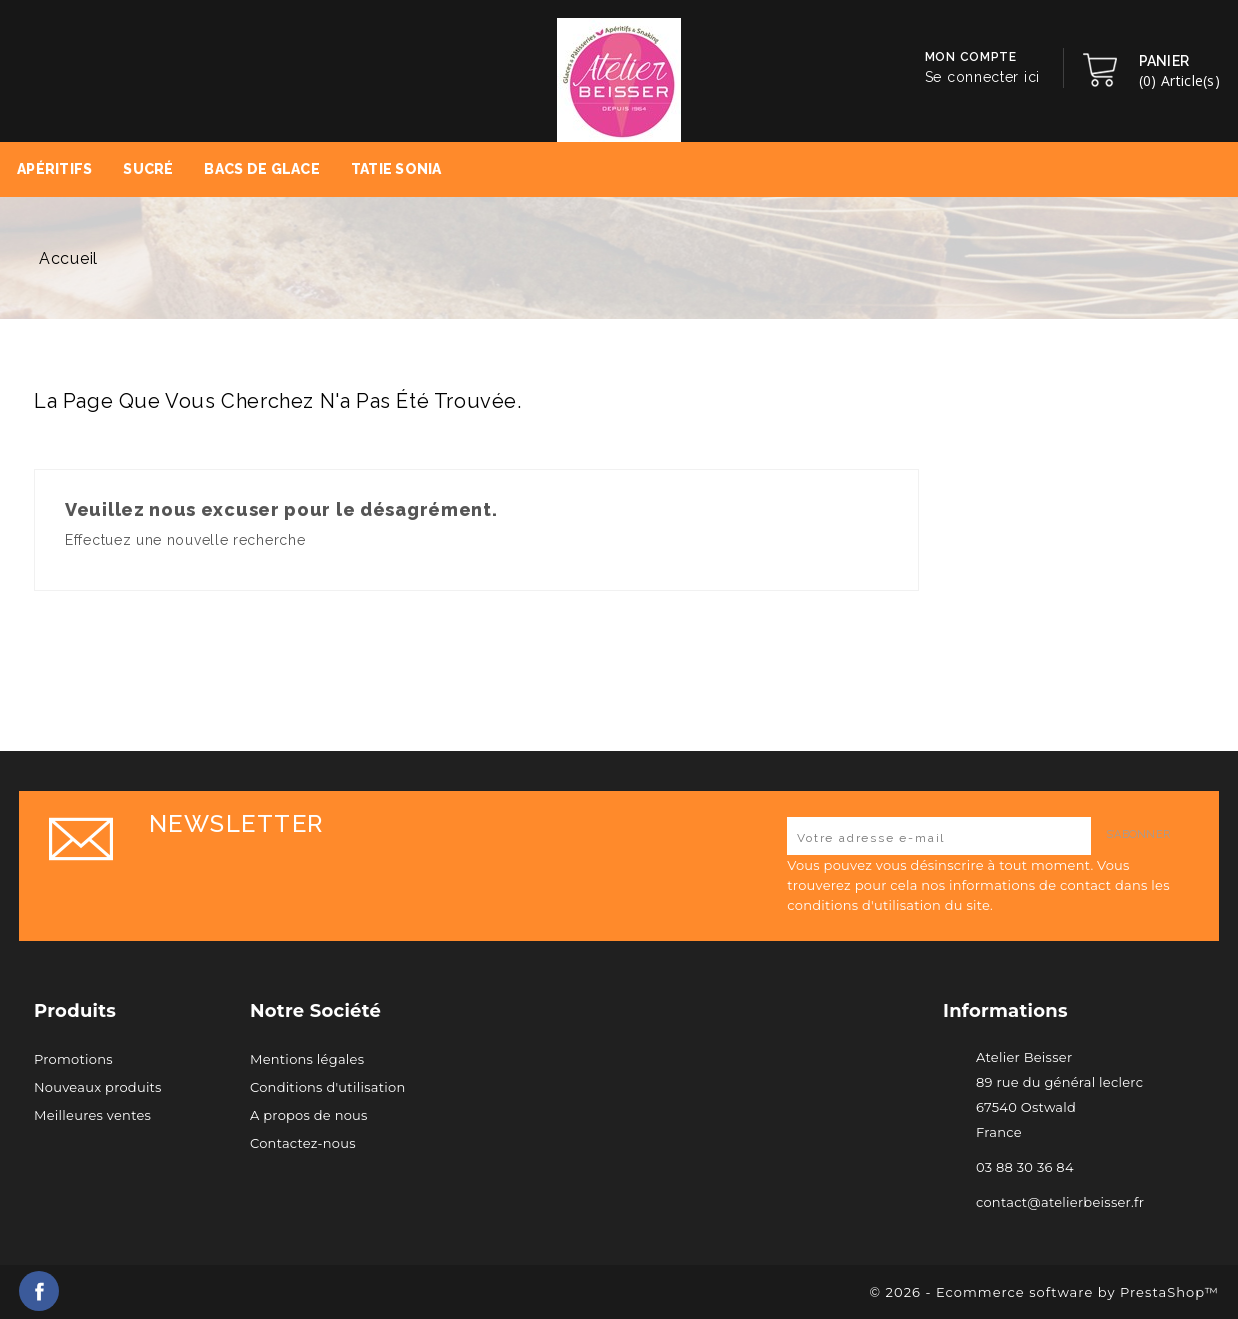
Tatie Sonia (396, 169)
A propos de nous (309, 1115)
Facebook (39, 1291)
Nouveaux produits (98, 1087)
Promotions (73, 1059)
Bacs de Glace (262, 169)
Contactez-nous (303, 1143)
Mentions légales (307, 1059)
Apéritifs (55, 169)
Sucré (148, 169)
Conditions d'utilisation (327, 1087)
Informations (1005, 1011)
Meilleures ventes (92, 1115)
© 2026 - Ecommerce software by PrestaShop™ (1044, 1292)
